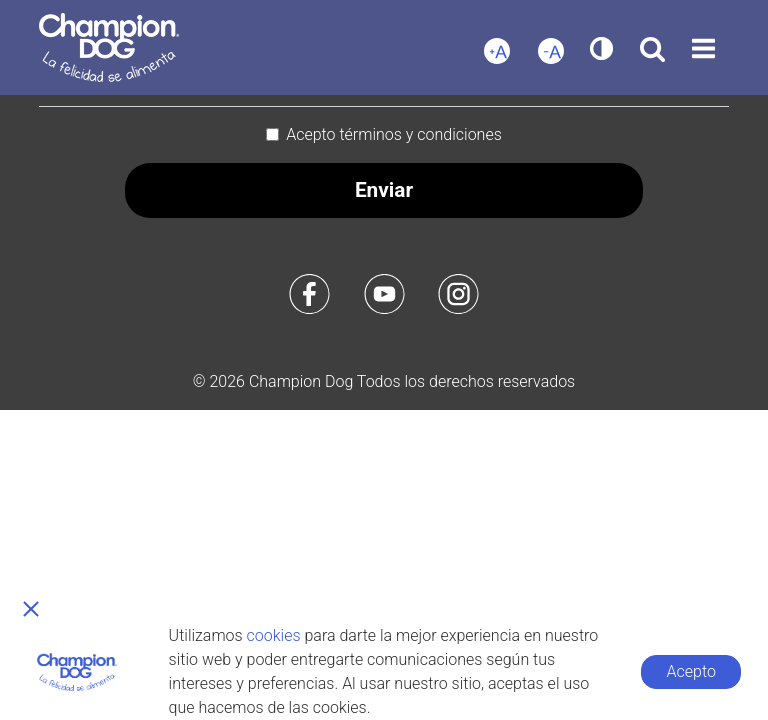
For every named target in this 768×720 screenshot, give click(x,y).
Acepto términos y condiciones (394, 134)
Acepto (691, 671)
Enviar (384, 190)
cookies (274, 635)
